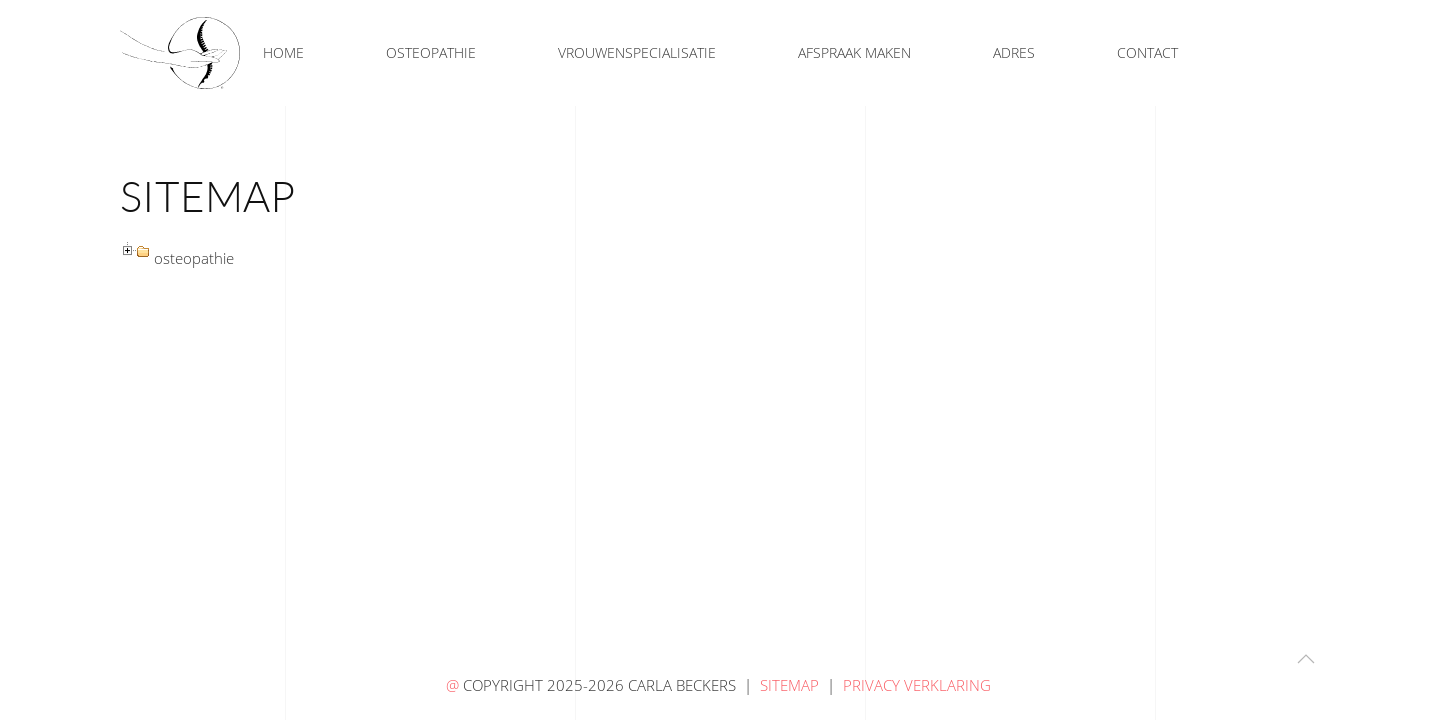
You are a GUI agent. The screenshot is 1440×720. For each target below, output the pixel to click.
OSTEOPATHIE (431, 52)
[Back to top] (1306, 659)
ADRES (1014, 52)
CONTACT (1147, 52)
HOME (283, 52)
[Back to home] (180, 53)
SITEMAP (789, 685)
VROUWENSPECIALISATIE (637, 52)
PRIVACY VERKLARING (919, 685)
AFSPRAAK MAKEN (854, 52)
